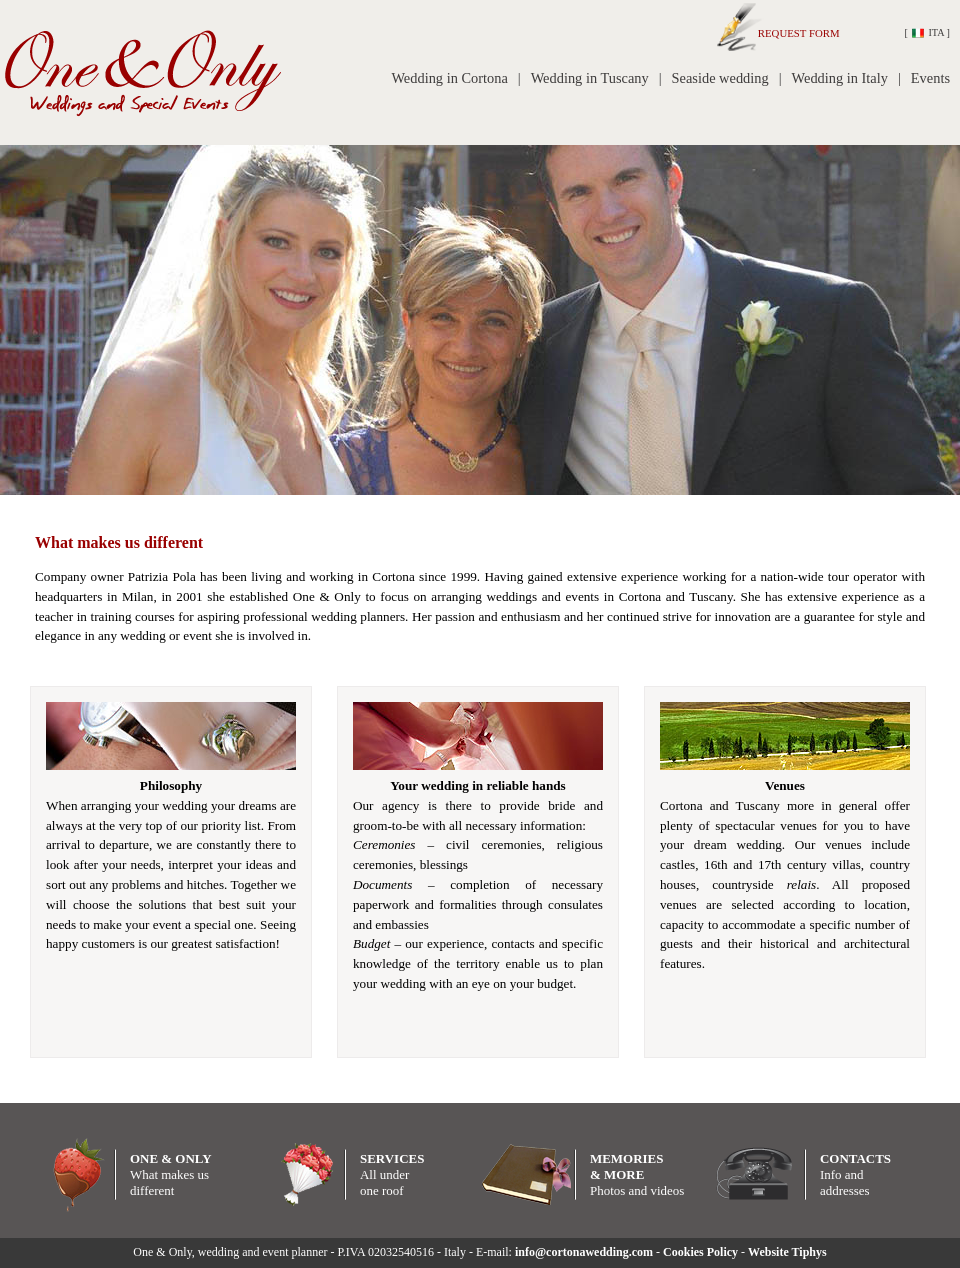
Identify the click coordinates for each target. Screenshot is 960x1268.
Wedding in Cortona (449, 78)
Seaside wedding (720, 78)
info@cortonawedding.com (584, 1252)
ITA (928, 32)
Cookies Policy (700, 1252)
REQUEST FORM (790, 33)
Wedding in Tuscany (590, 78)
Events (930, 78)
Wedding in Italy (840, 78)
